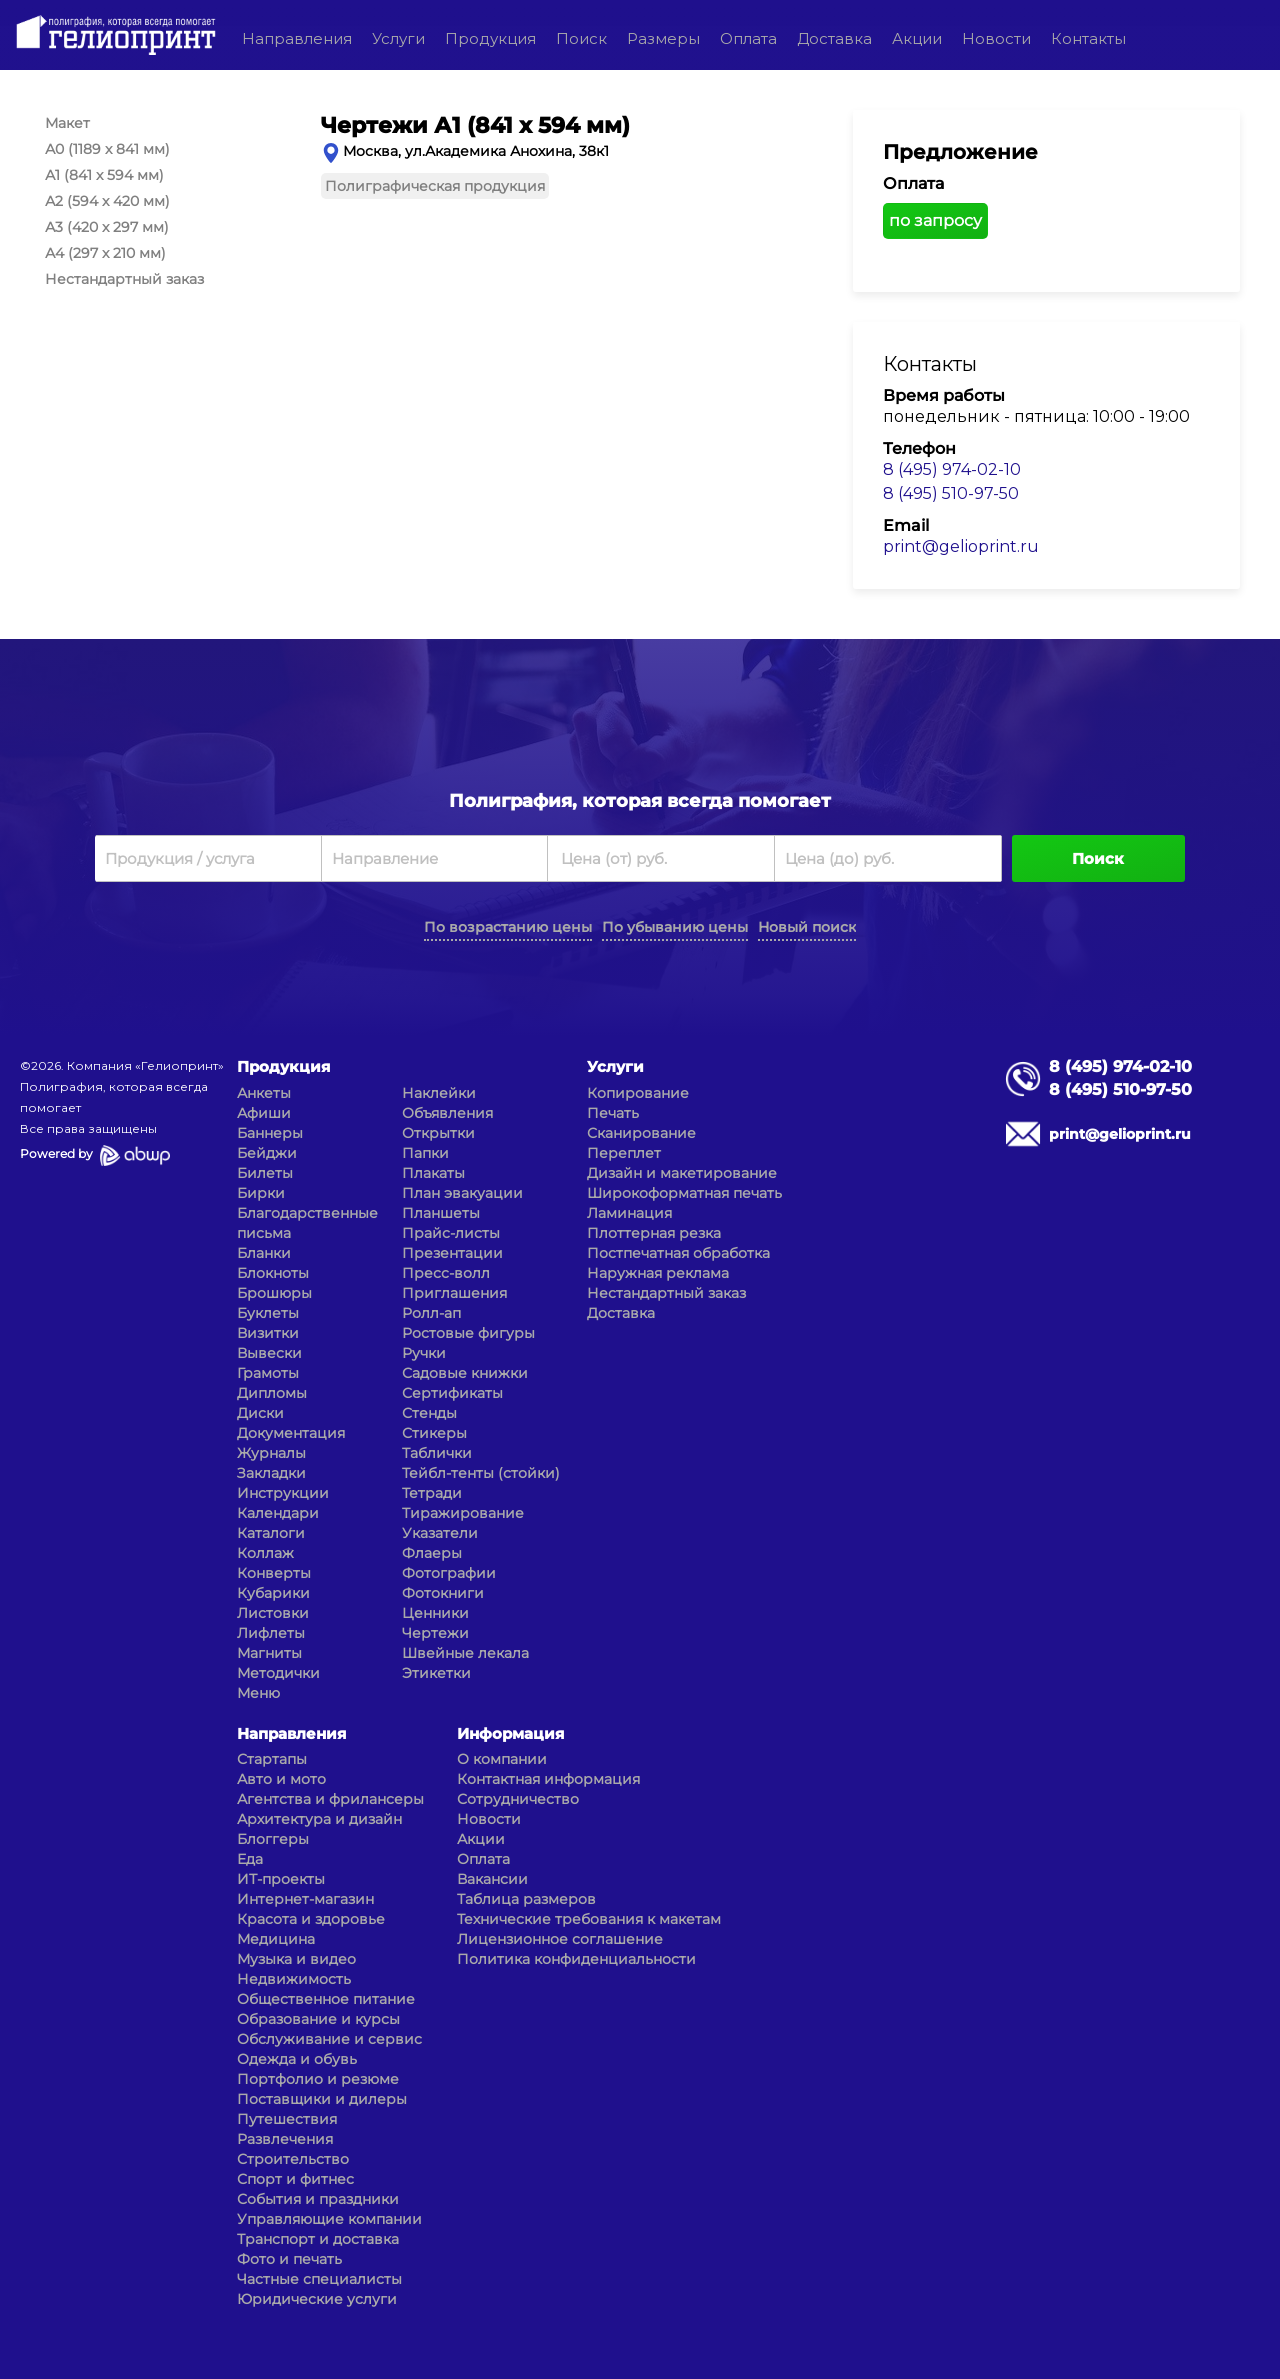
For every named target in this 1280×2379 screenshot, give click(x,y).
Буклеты (268, 1313)
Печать (613, 1113)
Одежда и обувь (297, 2059)
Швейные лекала (465, 1653)
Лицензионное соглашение (560, 1939)
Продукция (490, 38)
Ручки (424, 1353)
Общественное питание (326, 1999)
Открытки (438, 1133)
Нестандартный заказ (124, 279)
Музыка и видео (296, 1959)
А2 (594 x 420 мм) (107, 201)
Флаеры (432, 1553)
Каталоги (271, 1533)
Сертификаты (452, 1393)
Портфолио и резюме (318, 2079)
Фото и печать (289, 2259)
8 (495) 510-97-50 (951, 493)
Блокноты (273, 1273)
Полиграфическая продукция (435, 186)
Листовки (273, 1613)
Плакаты (433, 1173)
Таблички (437, 1453)
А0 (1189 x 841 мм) (107, 149)
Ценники (435, 1613)
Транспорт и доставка (318, 2239)
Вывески (269, 1353)
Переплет (624, 1153)
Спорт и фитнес (295, 2179)
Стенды (429, 1413)
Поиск (581, 38)
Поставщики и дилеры (322, 2099)
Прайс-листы (451, 1233)
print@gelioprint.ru (961, 546)
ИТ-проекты (281, 1879)
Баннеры (270, 1133)
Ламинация (629, 1213)
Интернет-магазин (305, 1899)
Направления (297, 38)
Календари (278, 1513)
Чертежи (435, 1633)
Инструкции (283, 1493)
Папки (425, 1153)
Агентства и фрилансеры (330, 1799)
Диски (260, 1413)
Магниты (269, 1653)
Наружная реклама (658, 1273)
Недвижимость (294, 1979)
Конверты (274, 1573)
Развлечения (285, 2139)
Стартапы (272, 1759)
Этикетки (436, 1673)
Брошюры (274, 1293)
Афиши (264, 1113)
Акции (917, 38)
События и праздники (318, 2199)
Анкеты (264, 1093)
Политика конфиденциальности (576, 1959)
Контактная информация (548, 1779)
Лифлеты (271, 1633)
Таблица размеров (526, 1899)
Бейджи (267, 1153)
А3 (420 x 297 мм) (107, 227)
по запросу (935, 220)
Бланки (264, 1253)
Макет (67, 123)
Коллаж (265, 1553)
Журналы (271, 1453)
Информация (510, 1733)
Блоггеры (273, 1839)
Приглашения (454, 1293)
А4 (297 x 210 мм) (105, 253)
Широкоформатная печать (684, 1193)
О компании (502, 1759)
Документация (291, 1433)
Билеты (265, 1173)
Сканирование (641, 1133)
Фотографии (449, 1573)
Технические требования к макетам (589, 1919)
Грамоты (268, 1373)
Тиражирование (463, 1513)
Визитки (268, 1333)
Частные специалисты (319, 2279)
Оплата (748, 38)
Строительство (293, 2159)
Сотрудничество (518, 1799)
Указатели (440, 1533)
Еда (250, 1859)
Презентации (452, 1253)
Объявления (447, 1113)
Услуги (398, 38)
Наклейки (439, 1093)
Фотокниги (443, 1593)
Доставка (834, 38)
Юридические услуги (317, 2299)
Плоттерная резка (654, 1233)
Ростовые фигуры (468, 1333)
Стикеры (434, 1433)
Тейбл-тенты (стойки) (481, 1473)
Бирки (261, 1193)
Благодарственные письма (307, 1223)
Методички (278, 1673)
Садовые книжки (465, 1373)
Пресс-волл (446, 1273)
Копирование (638, 1093)
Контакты (1088, 38)
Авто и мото (281, 1779)
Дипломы (272, 1393)
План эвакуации (462, 1193)
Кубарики (273, 1593)
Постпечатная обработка (678, 1253)
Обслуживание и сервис (329, 2039)
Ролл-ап (431, 1313)
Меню (258, 1693)
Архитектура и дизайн (319, 1819)
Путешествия (287, 2119)
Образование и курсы (318, 2019)
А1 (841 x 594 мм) (104, 175)
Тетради (432, 1493)
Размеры (663, 38)
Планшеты (441, 1213)
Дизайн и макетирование (682, 1173)
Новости (996, 38)
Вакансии (492, 1879)
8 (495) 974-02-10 (952, 469)
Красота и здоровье (311, 1919)
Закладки (271, 1473)
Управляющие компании (329, 2219)
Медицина (276, 1939)
